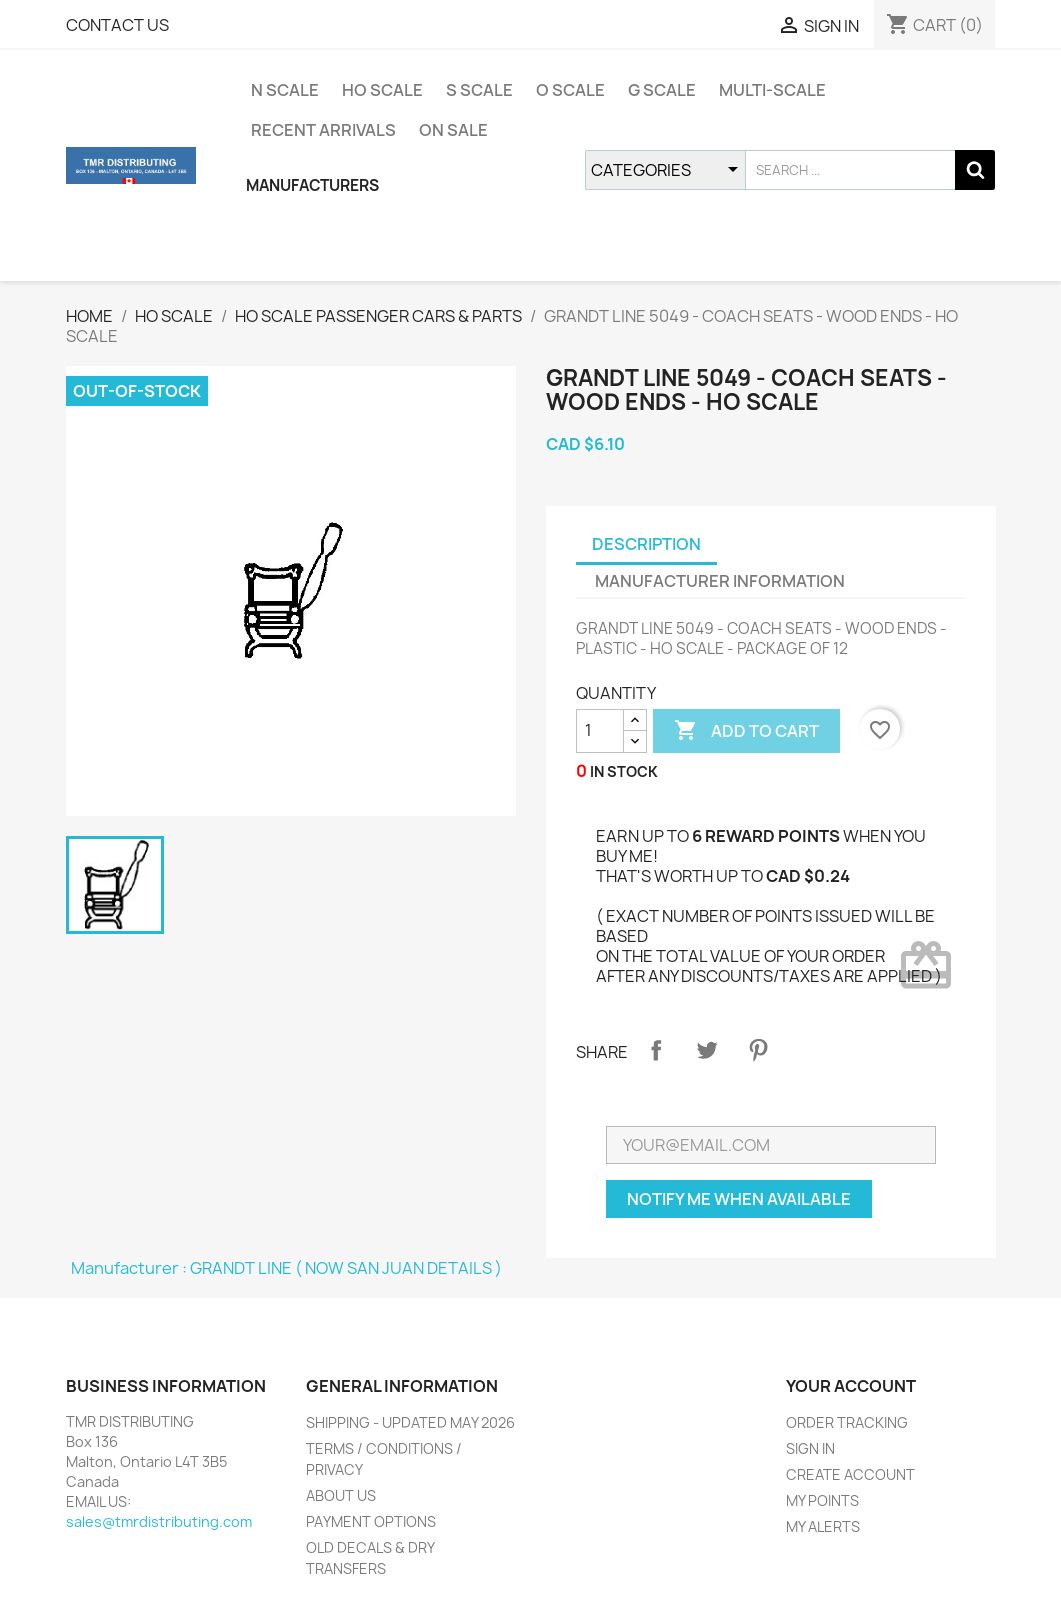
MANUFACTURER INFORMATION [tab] (720, 581)
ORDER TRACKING (847, 1422)
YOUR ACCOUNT (851, 1386)
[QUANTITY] (600, 731)
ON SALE (453, 130)
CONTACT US (117, 25)
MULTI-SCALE (772, 90)
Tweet (707, 1050)
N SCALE (285, 90)
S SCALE (479, 90)
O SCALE (570, 90)
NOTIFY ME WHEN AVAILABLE (739, 1199)
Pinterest (758, 1050)
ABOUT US (341, 1495)
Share (656, 1050)
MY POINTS (822, 1500)
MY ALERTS (823, 1526)
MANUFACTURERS (312, 185)
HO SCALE (382, 90)
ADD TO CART (746, 731)
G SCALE (662, 90)
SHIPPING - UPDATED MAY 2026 (410, 1422)
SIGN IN (810, 1448)
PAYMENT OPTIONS (371, 1521)
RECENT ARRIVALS (323, 130)
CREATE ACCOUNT (850, 1474)
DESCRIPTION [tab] (646, 544)
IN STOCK (624, 771)
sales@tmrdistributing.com (159, 1521)
